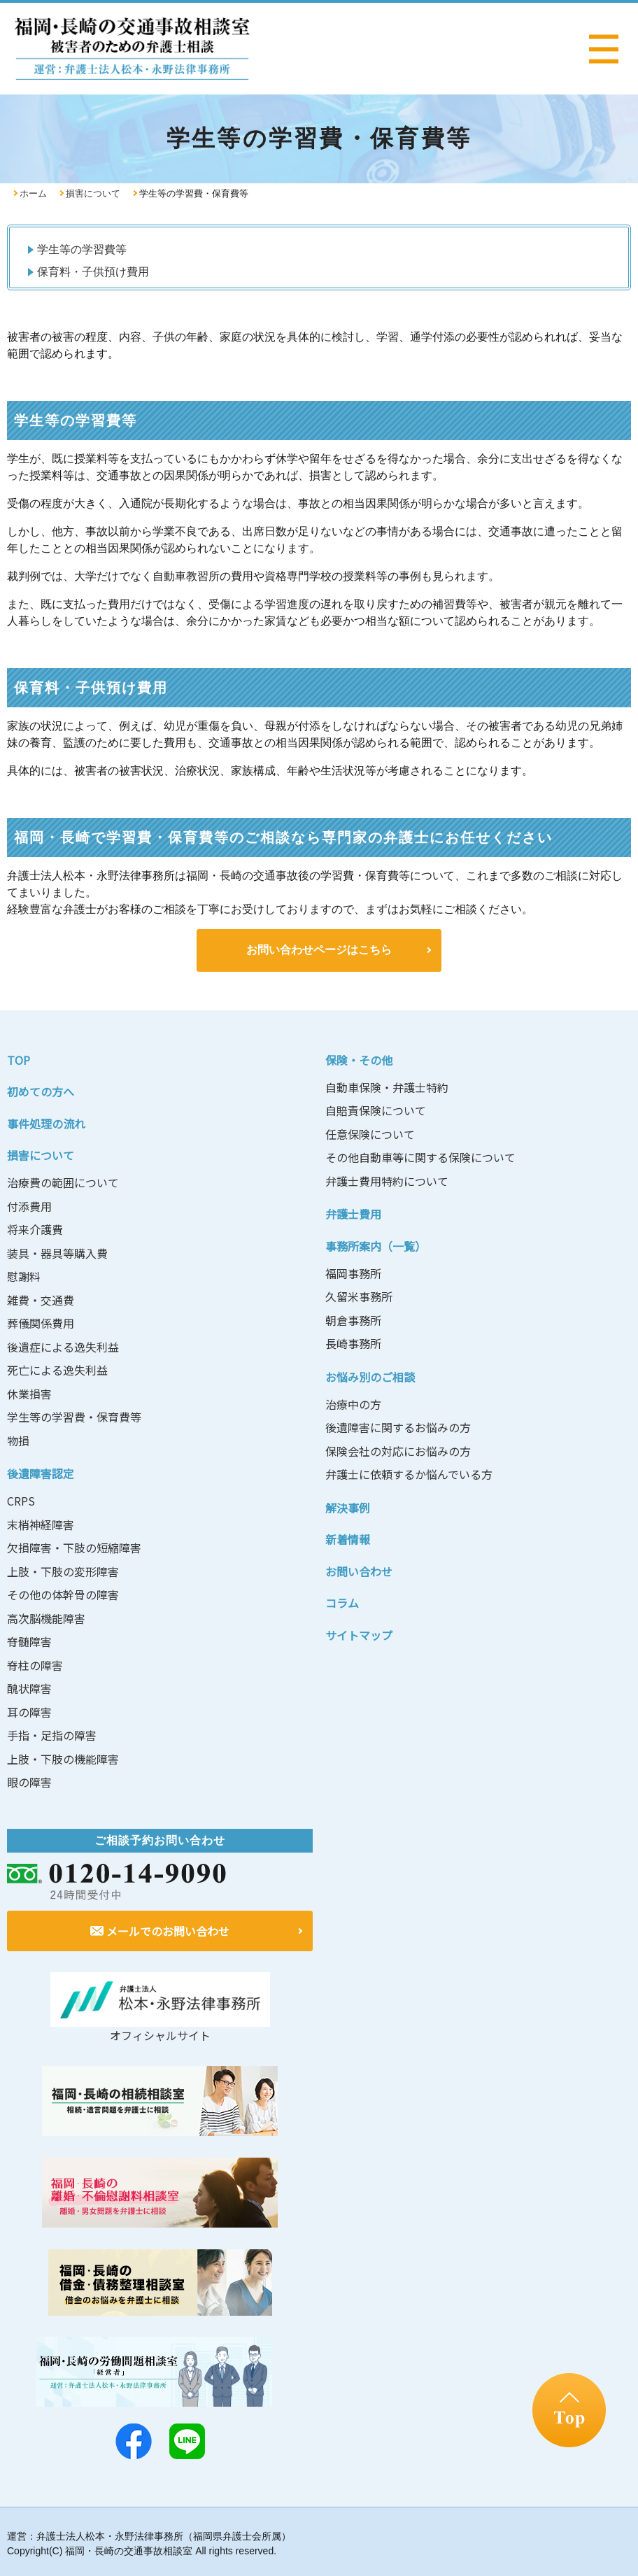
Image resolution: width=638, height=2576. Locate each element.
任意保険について (370, 1132)
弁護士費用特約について (386, 1178)
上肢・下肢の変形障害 (63, 1569)
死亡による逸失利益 (57, 1367)
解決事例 (347, 1505)
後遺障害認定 (40, 1471)
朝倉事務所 (353, 1318)
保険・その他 (358, 1057)
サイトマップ (358, 1633)
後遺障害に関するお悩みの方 (398, 1425)
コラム (342, 1600)
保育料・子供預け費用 (93, 272)
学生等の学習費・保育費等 (74, 1414)
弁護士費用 (353, 1211)
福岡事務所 (353, 1271)
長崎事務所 (353, 1341)
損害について (93, 193)
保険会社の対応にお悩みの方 (398, 1449)
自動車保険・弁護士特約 (386, 1085)
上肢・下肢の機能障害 (63, 1756)
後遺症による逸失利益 (63, 1344)
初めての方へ (40, 1089)
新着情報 (347, 1537)
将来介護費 (35, 1227)
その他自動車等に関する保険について (420, 1155)
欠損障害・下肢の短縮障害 (74, 1545)
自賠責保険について (375, 1108)
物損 (18, 1438)
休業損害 (29, 1391)
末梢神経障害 (40, 1522)
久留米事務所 (358, 1294)
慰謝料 (24, 1274)
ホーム (33, 193)
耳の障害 (29, 1709)
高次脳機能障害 (46, 1616)
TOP (18, 1057)
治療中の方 (353, 1402)
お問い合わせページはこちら (319, 949)
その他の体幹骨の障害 (63, 1592)
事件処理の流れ (46, 1121)
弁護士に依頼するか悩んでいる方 (408, 1472)
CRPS (21, 1498)
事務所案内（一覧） (375, 1244)
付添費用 (29, 1204)
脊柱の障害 (35, 1663)
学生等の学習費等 (82, 249)
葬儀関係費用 (40, 1320)
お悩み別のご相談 (370, 1374)
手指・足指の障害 (52, 1733)
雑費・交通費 (40, 1297)
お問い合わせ (358, 1569)
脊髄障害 (29, 1639)
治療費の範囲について (63, 1180)
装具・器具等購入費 (57, 1251)
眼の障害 (29, 1779)
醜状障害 (29, 1686)
